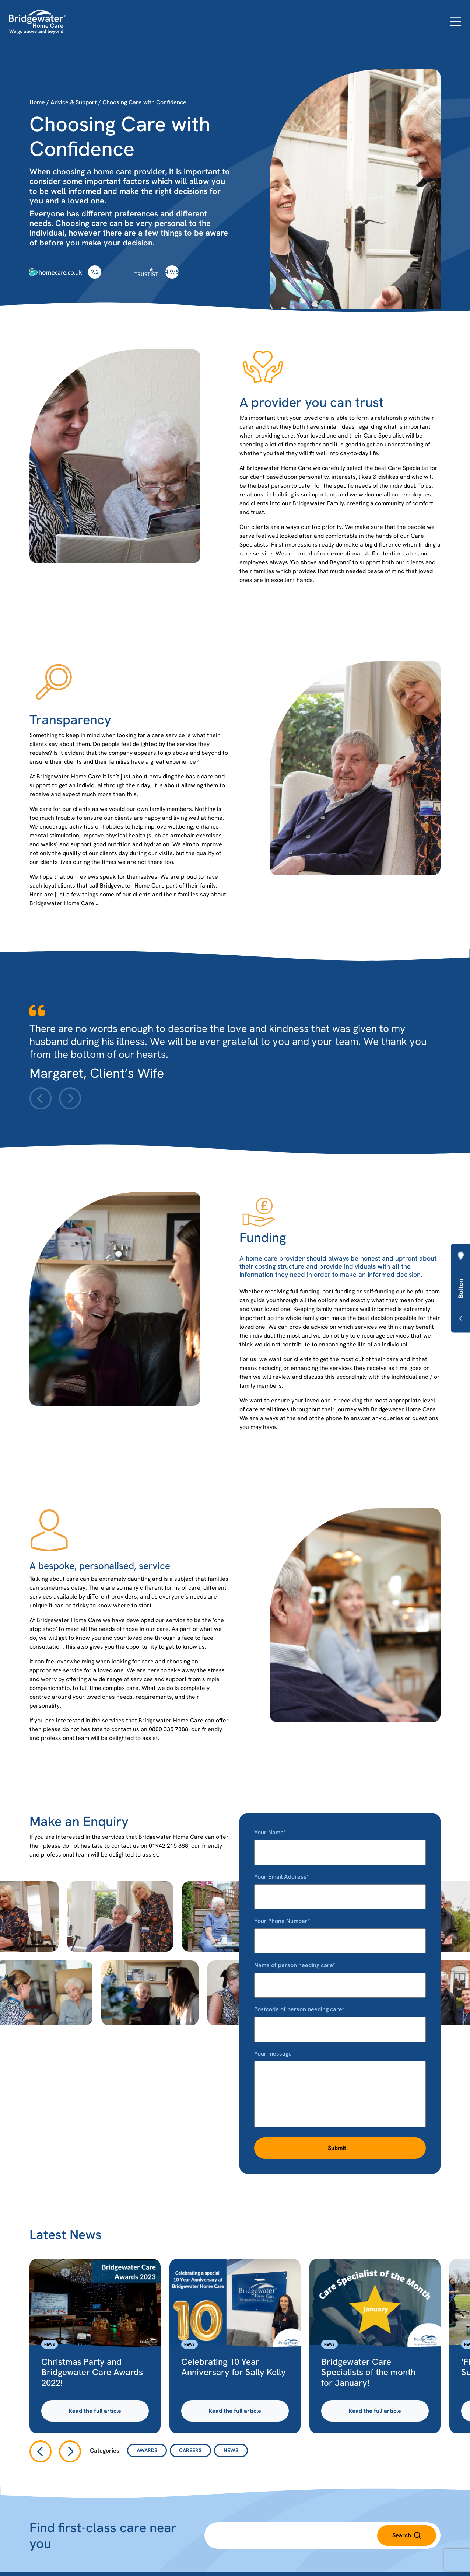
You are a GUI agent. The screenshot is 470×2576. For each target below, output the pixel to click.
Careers (190, 2450)
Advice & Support (73, 102)
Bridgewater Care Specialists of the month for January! (368, 2372)
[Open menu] (456, 22)
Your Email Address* (340, 1886)
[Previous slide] (40, 1098)
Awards (147, 2450)
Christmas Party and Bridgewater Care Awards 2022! (92, 2372)
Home (37, 102)
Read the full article (95, 2411)
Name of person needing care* (340, 1975)
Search (406, 2535)
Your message (340, 2089)
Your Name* (340, 1842)
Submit (337, 2148)
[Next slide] (70, 1098)
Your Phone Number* (340, 1931)
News (49, 2344)
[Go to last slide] (40, 2451)
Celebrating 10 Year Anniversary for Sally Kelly (233, 2367)
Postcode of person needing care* (340, 2019)
